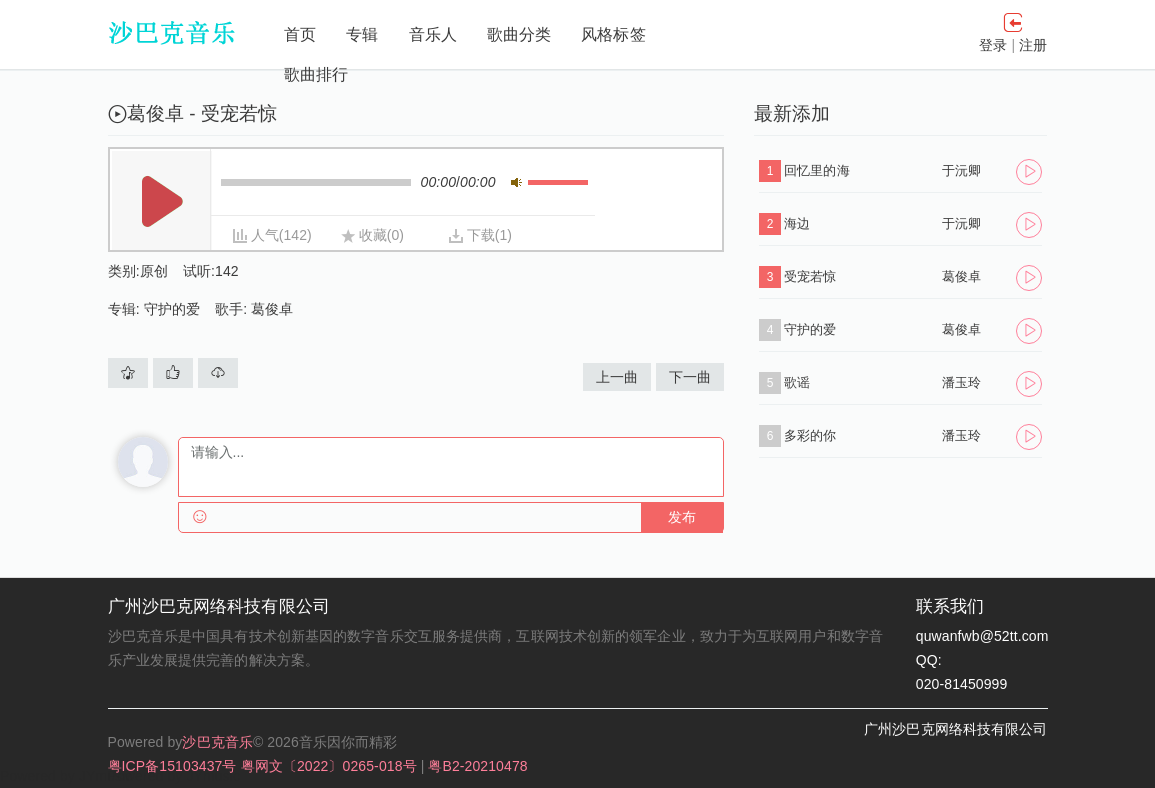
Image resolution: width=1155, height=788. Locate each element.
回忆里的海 (817, 170)
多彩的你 (810, 435)
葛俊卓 (272, 309)
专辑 (362, 34)
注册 (1033, 45)
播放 (162, 201)
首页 (300, 34)
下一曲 (690, 377)
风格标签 (613, 34)
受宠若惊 (810, 276)
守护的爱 (172, 309)
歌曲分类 (519, 34)
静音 (516, 182)
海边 (797, 223)
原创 (154, 271)
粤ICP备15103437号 (174, 766)
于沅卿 (961, 170)
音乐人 (433, 34)
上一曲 (617, 377)
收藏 (373, 235)
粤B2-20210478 (477, 766)
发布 (682, 517)
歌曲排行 (316, 74)
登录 (993, 45)
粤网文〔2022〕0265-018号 (331, 766)
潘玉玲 (961, 382)
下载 (481, 235)
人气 (265, 235)
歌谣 (797, 382)
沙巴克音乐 (217, 742)
